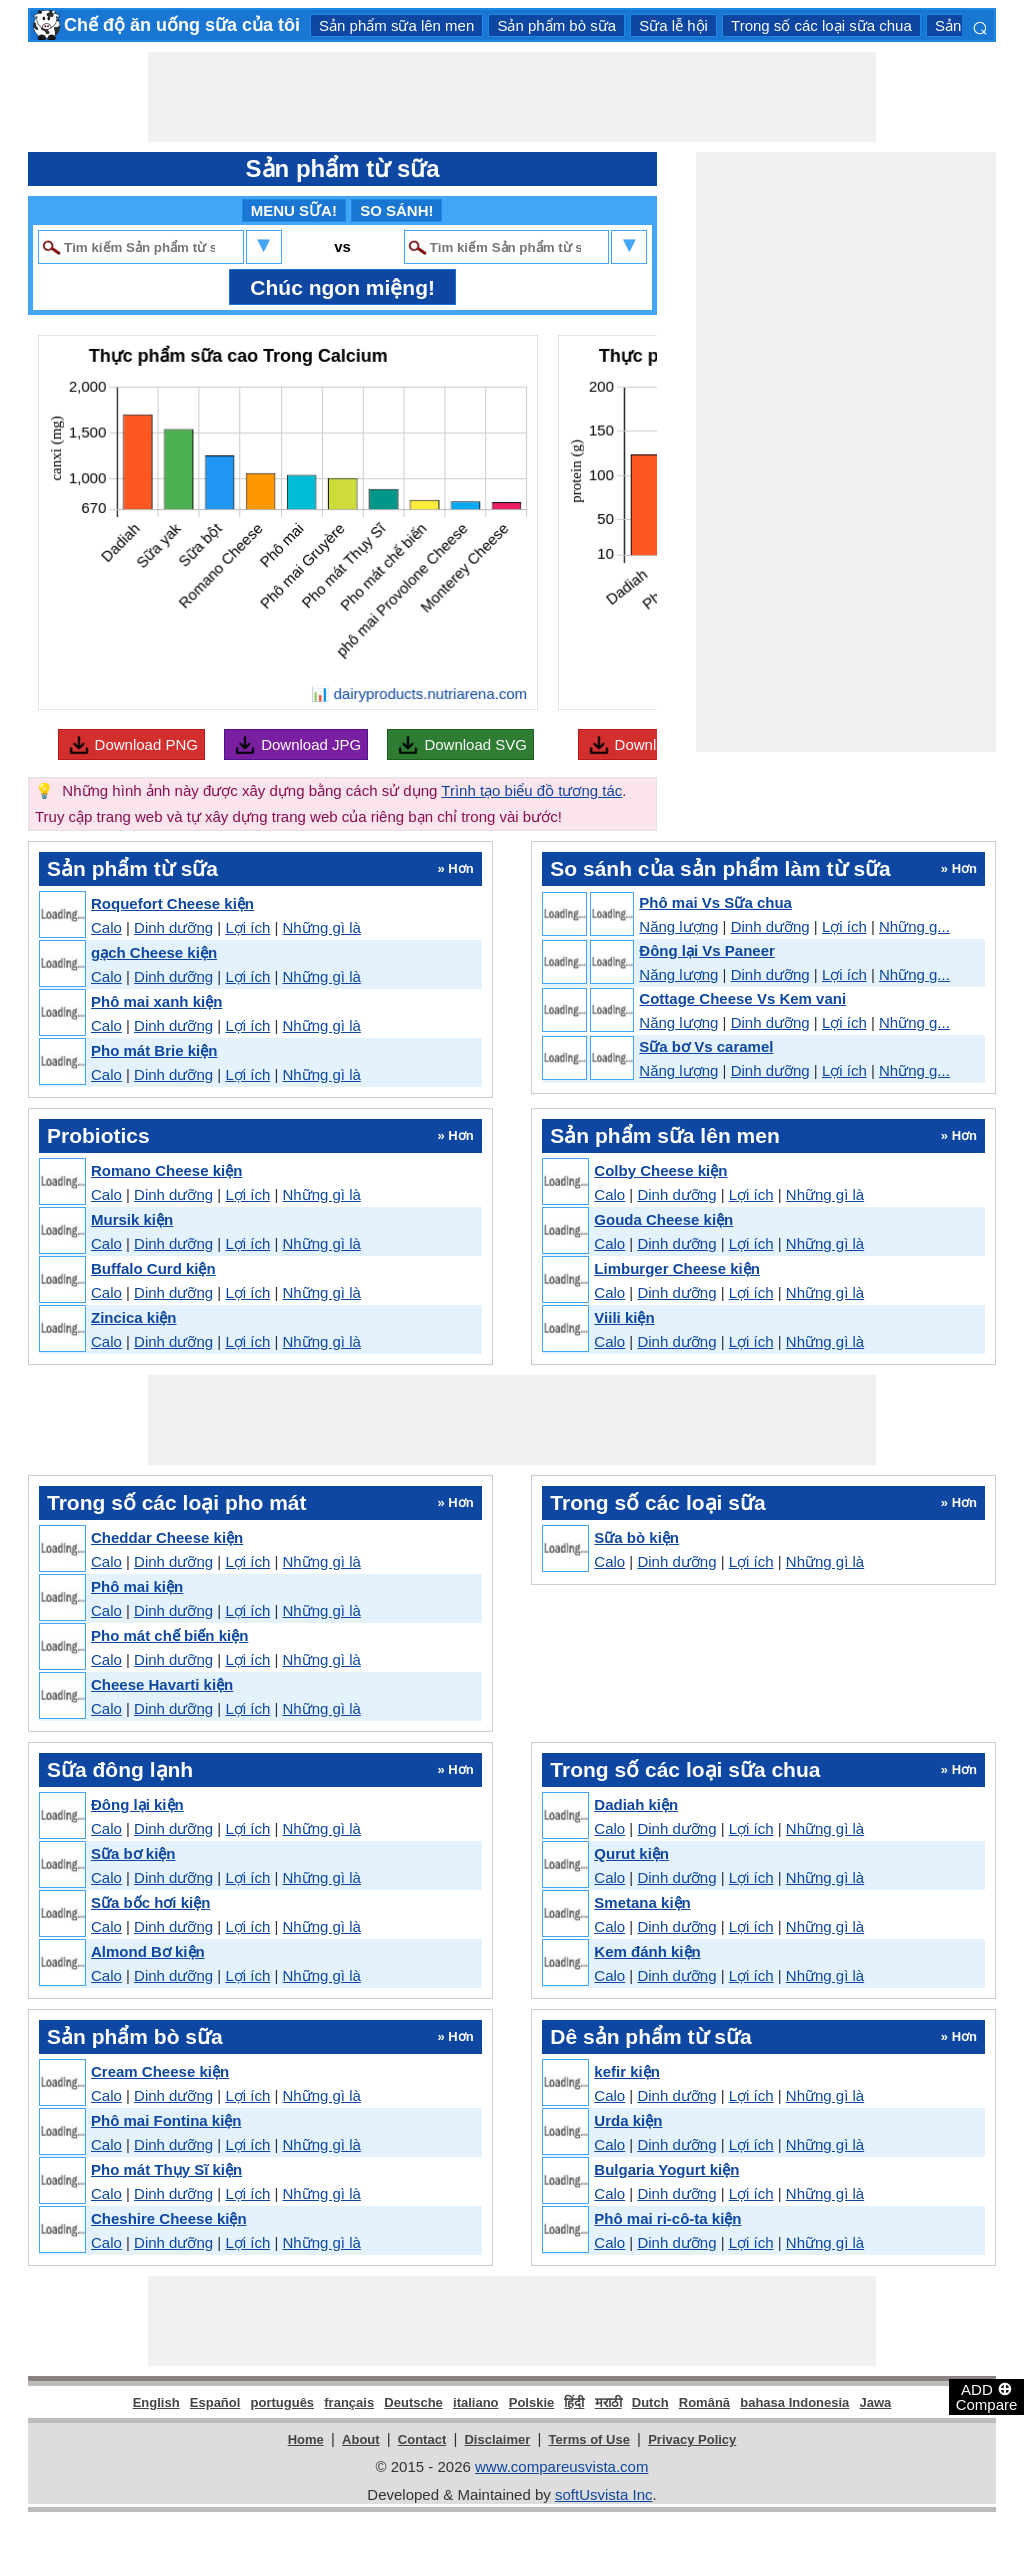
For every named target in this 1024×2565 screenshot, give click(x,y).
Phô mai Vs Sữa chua (715, 902)
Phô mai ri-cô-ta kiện (667, 2218)
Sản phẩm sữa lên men (396, 25)
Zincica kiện (134, 1317)
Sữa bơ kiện (133, 1853)
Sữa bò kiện (636, 1537)
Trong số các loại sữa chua (821, 25)
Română (704, 2402)
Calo (106, 927)
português (283, 2402)
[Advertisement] (512, 97)
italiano (476, 2402)
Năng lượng (678, 926)
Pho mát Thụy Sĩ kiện (166, 2169)
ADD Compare (987, 2396)
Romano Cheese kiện (166, 1170)
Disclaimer (497, 2439)
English (156, 2402)
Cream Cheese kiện (160, 2071)
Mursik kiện (132, 1219)
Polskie (532, 2402)
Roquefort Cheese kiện (172, 903)
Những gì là (321, 927)
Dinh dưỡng (173, 927)
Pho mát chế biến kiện (169, 1635)
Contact (422, 2439)
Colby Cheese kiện (660, 1170)
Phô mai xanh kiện (156, 1001)
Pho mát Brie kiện (154, 1050)
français (349, 2402)
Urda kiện (628, 2120)
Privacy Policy (692, 2439)
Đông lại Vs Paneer (707, 950)
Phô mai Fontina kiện (166, 2120)
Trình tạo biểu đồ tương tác (531, 790)
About (361, 2439)
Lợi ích (247, 927)
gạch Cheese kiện (154, 952)
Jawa (876, 2402)
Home (306, 2439)
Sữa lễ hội (673, 25)
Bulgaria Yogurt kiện (666, 2169)
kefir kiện (627, 2071)
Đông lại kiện (137, 1804)
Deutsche (413, 2402)
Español (215, 2402)
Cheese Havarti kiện (162, 1684)
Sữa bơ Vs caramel (706, 1046)
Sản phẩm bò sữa (556, 25)
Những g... (914, 926)
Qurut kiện (631, 1853)
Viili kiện (624, 1317)
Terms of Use (589, 2439)
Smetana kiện (642, 1902)
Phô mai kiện (137, 1586)
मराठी (608, 2402)
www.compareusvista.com (561, 2466)
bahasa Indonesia (794, 2402)
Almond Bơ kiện (148, 1951)
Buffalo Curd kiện (153, 1268)
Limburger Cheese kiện (677, 1268)
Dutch (650, 2402)
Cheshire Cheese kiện (169, 2218)
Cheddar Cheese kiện (167, 1537)
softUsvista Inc (604, 2494)
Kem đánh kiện (647, 1951)
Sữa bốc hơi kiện (150, 1902)
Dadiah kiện (636, 1804)
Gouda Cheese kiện (663, 1219)
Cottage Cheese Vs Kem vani (742, 998)
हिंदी (574, 2402)
